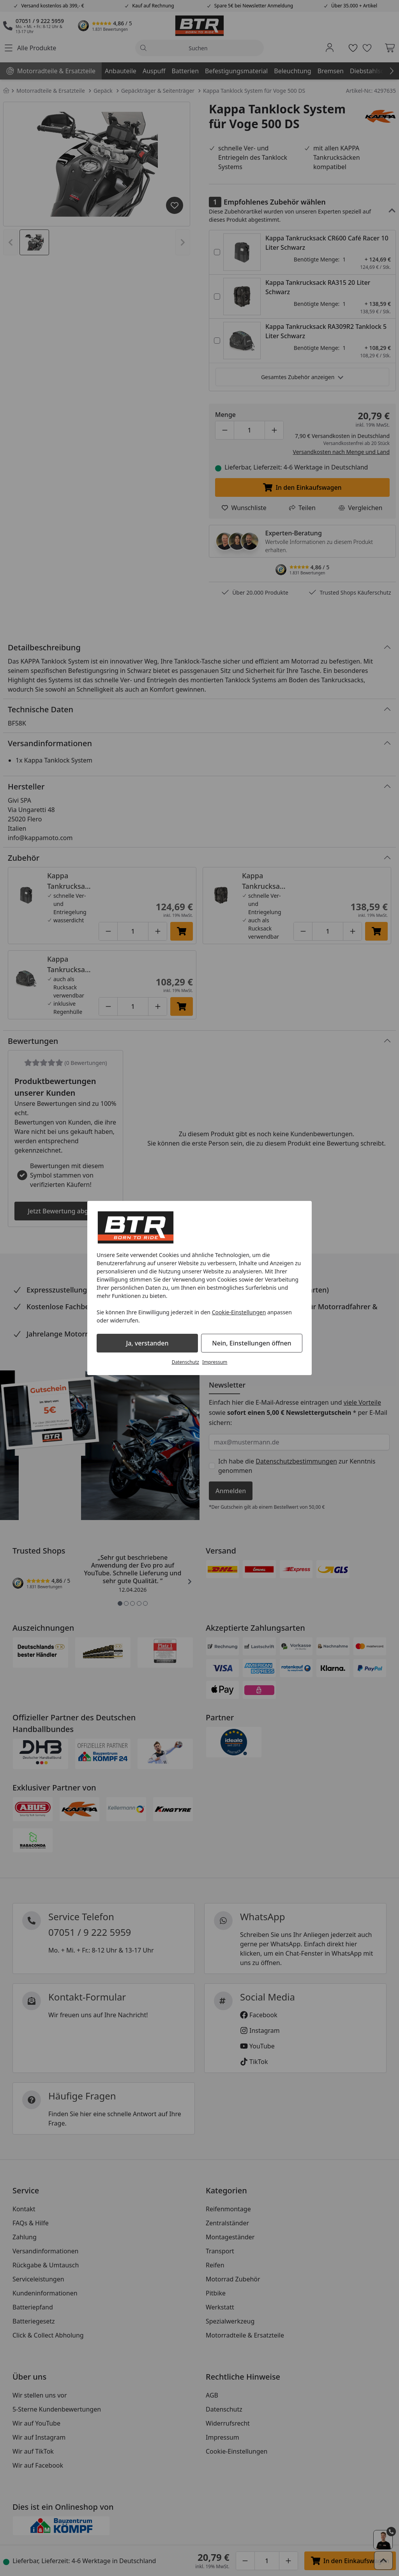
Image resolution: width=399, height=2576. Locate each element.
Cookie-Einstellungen (239, 1312)
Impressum (214, 1362)
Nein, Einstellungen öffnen (251, 1343)
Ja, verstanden (147, 1343)
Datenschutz (185, 1362)
